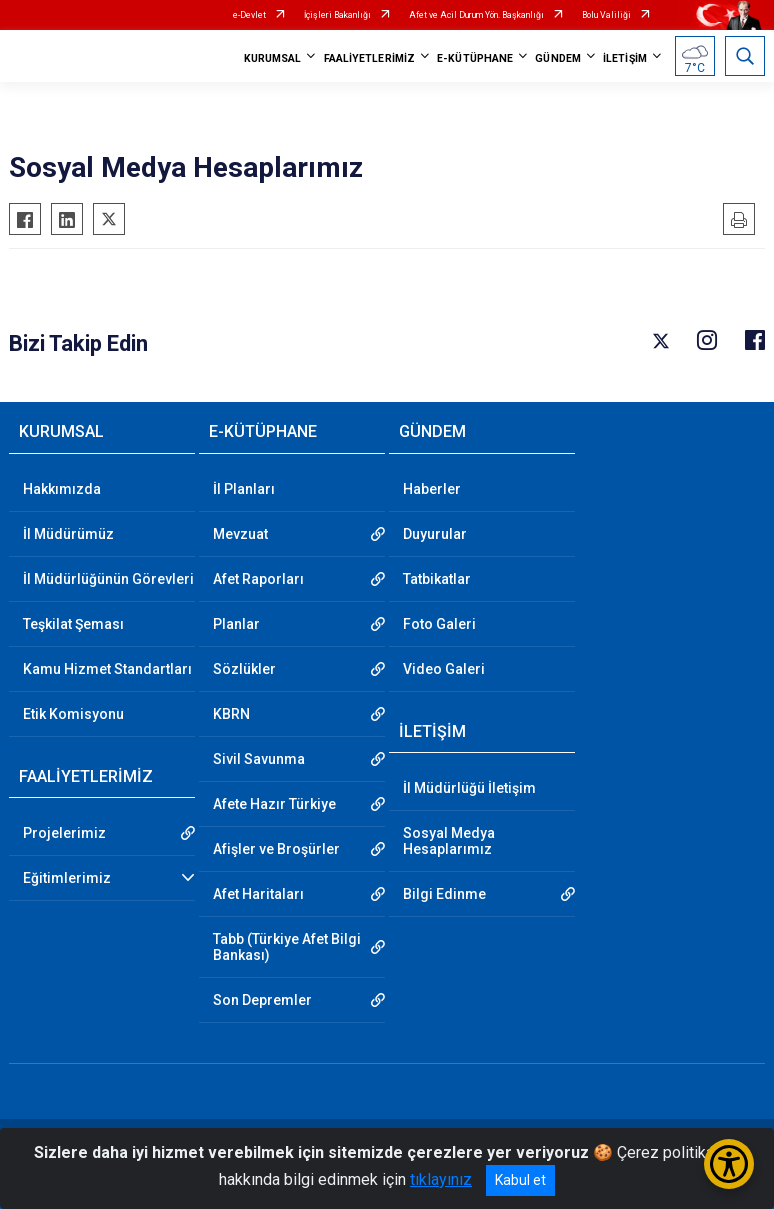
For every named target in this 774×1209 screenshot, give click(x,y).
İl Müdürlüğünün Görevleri (108, 579)
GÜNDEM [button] (558, 58)
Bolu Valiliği (606, 15)
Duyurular (435, 534)
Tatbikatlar (437, 579)
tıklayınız (441, 1179)
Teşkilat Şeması (73, 624)
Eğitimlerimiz (67, 878)
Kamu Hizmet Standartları (107, 669)
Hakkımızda (62, 489)
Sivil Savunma (259, 759)
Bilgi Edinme (444, 894)
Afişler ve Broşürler (276, 849)
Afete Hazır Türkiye (274, 804)
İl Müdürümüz (68, 534)
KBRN (231, 714)
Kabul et (520, 1180)
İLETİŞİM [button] (625, 58)
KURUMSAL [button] (273, 58)
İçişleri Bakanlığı (337, 15)
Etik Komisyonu (73, 714)
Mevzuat (240, 534)
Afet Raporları (258, 579)
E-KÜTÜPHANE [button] (475, 58)
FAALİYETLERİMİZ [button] (370, 58)
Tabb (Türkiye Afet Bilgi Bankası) (287, 947)
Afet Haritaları (258, 894)
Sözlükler (244, 669)
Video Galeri (444, 669)
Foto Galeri (439, 624)
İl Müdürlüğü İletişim (469, 788)
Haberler (432, 489)
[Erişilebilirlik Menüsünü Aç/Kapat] (729, 1164)
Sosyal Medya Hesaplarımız (449, 841)
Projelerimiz (64, 833)
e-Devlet (249, 15)
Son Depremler (262, 1000)
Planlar (236, 624)
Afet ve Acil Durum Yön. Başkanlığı (476, 15)
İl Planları (244, 489)
